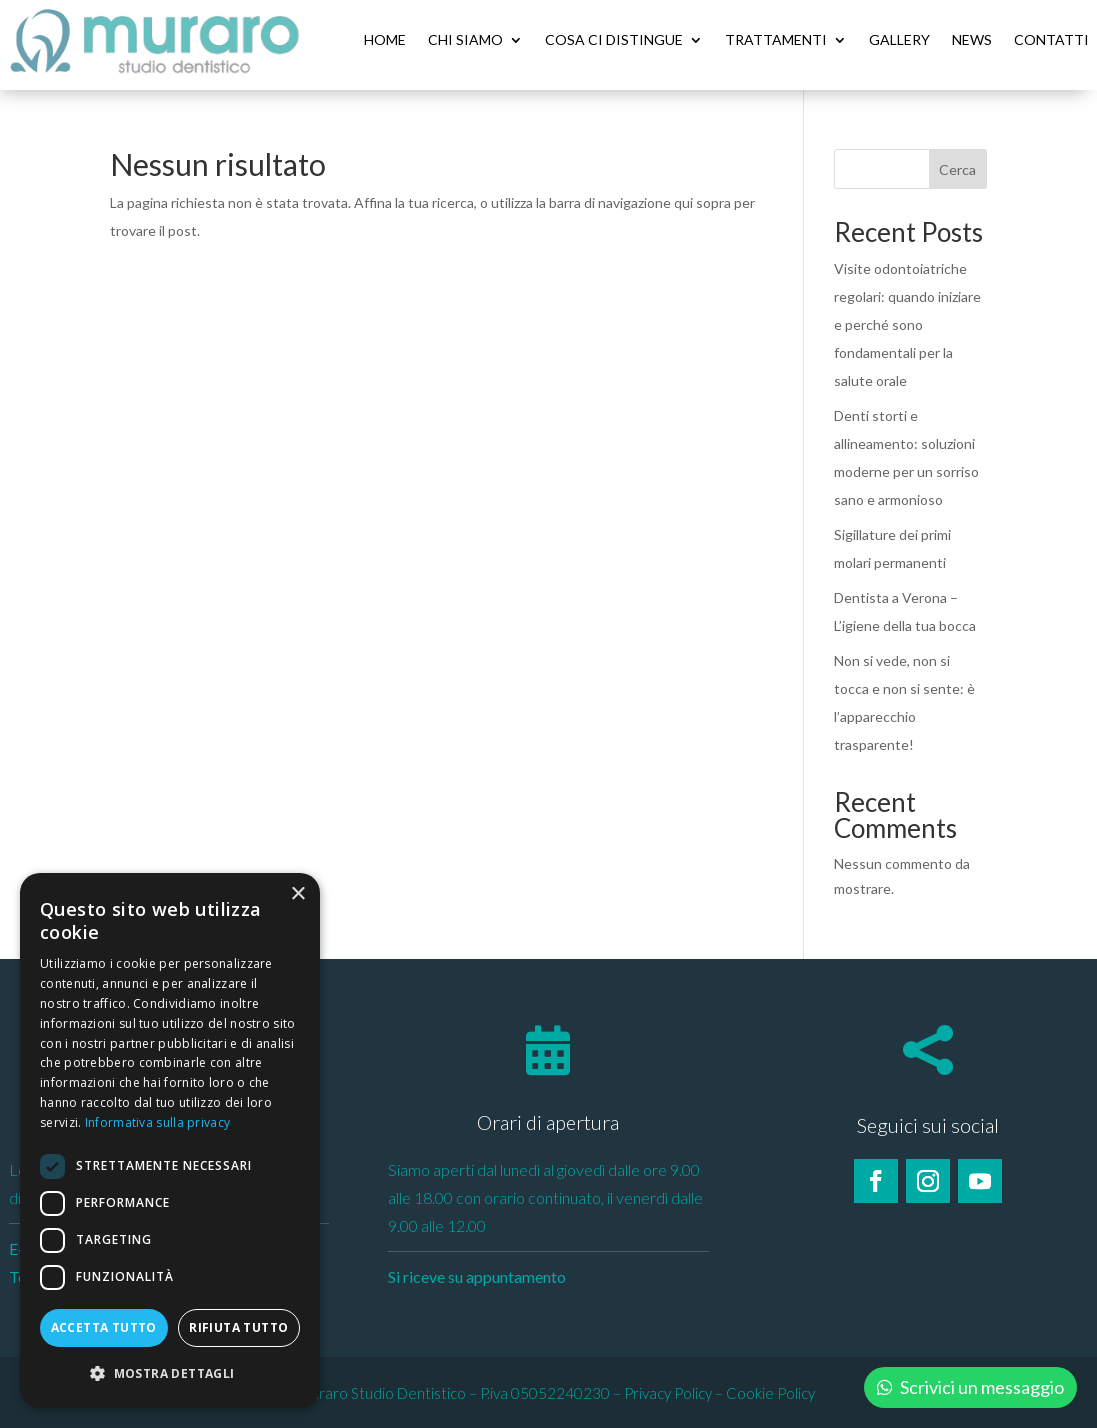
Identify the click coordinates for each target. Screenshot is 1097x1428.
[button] (170, 1374)
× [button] (297, 894)
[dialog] (170, 1140)
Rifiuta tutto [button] (238, 1327)
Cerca (957, 168)
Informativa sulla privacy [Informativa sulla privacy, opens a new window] (158, 1122)
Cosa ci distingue (614, 39)
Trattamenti (776, 39)
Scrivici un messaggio (982, 1387)
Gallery (899, 39)
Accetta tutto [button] (104, 1327)
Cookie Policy (770, 1392)
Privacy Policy (668, 1392)
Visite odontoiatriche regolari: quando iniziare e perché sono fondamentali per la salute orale (907, 323)
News (972, 39)
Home (385, 39)
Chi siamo (465, 39)
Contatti (1051, 39)
